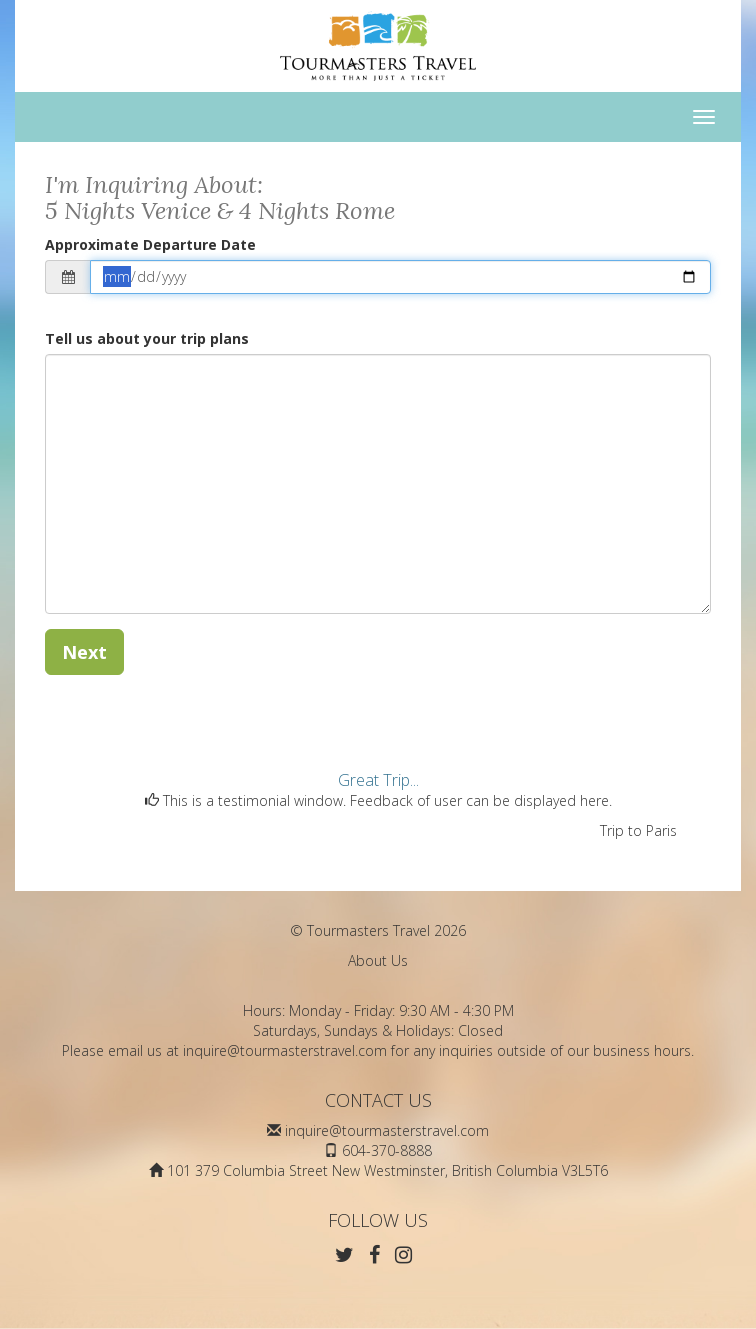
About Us (378, 960)
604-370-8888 (387, 1150)
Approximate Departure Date (150, 244)
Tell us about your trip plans (147, 338)
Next (84, 652)
